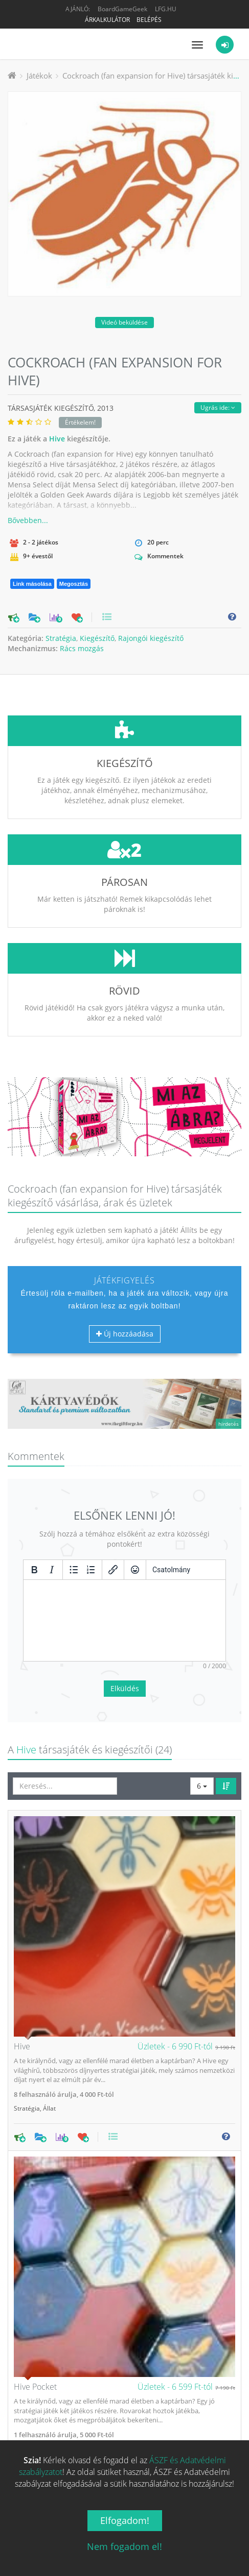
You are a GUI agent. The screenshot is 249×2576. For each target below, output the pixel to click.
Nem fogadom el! (124, 2546)
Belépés (149, 19)
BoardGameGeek (122, 9)
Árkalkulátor (107, 19)
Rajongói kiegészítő (151, 638)
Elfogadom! (124, 2520)
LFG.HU (165, 9)
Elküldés (124, 1612)
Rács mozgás (82, 648)
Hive (57, 438)
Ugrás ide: (217, 407)
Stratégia (61, 638)
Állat (49, 2032)
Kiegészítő (97, 638)
